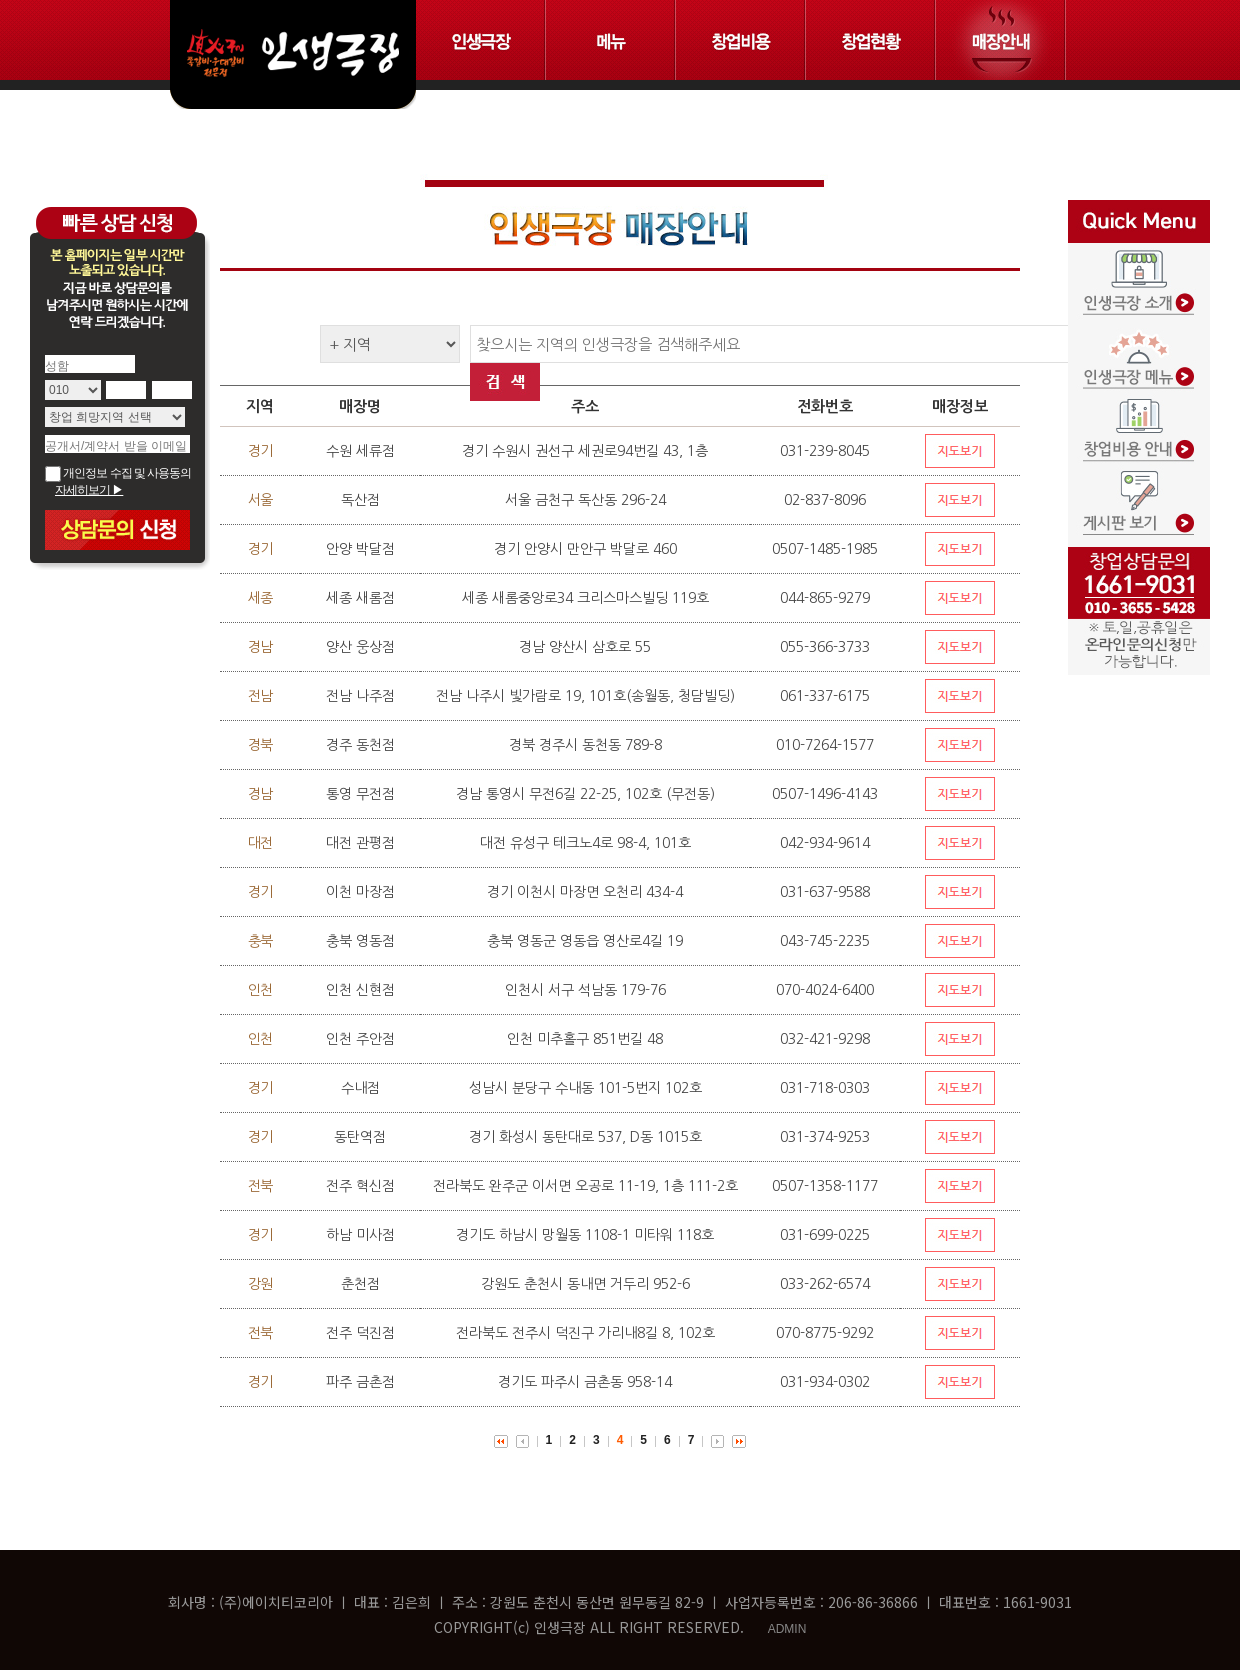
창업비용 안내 (1139, 417)
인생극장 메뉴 (1139, 347)
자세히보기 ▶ (89, 490)
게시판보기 (1139, 487)
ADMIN (787, 1629)
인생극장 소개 (1139, 277)
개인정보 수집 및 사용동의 (118, 473)
